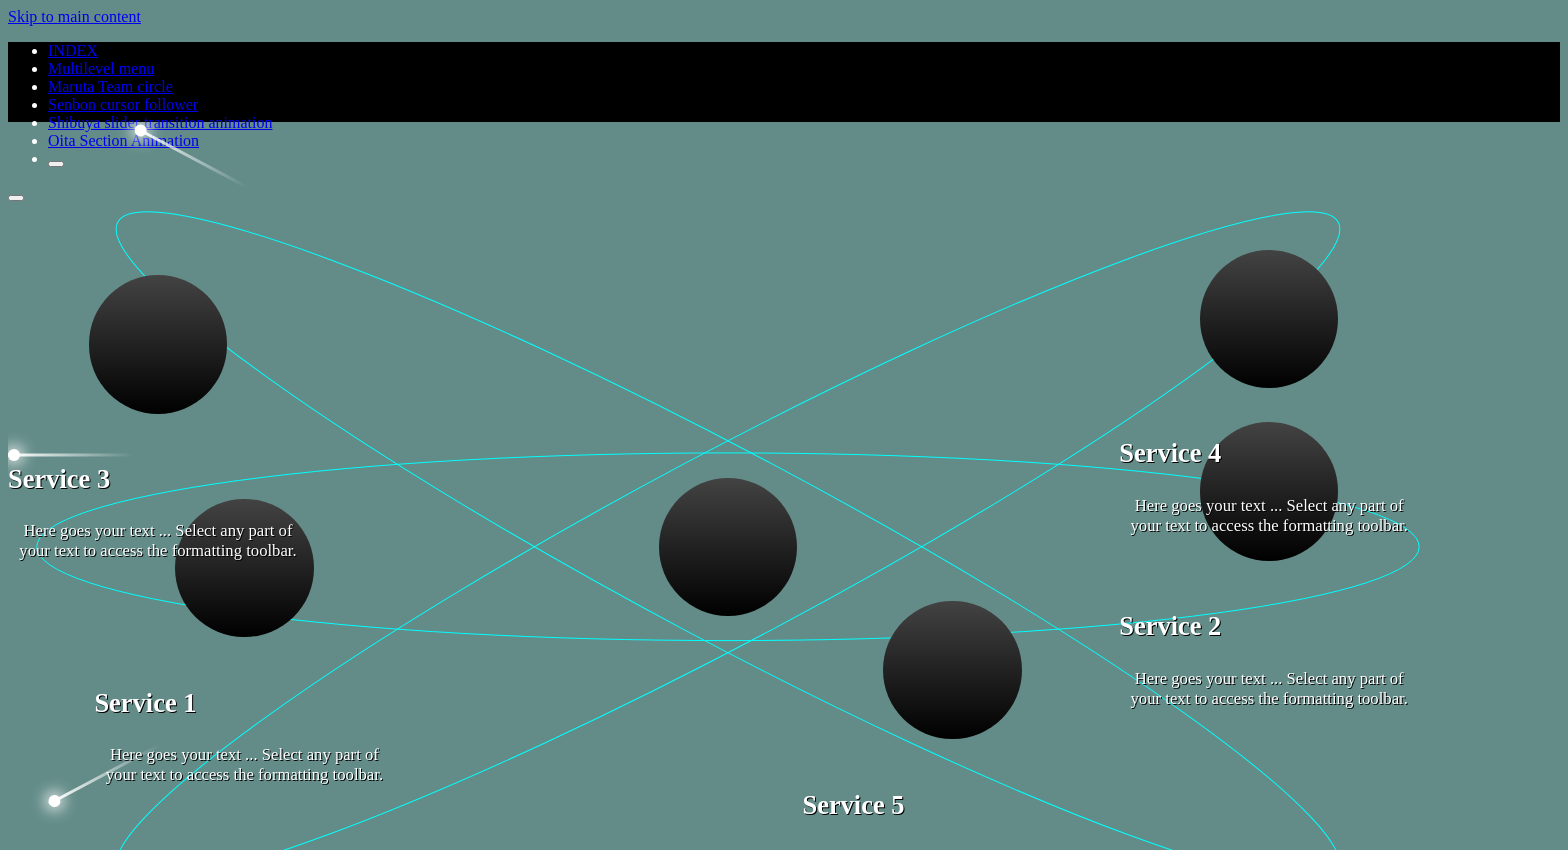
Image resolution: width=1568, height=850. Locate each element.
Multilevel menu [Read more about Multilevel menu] (101, 68)
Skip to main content (74, 16)
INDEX (73, 50)
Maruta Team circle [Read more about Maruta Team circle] (110, 86)
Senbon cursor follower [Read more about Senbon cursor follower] (123, 104)
